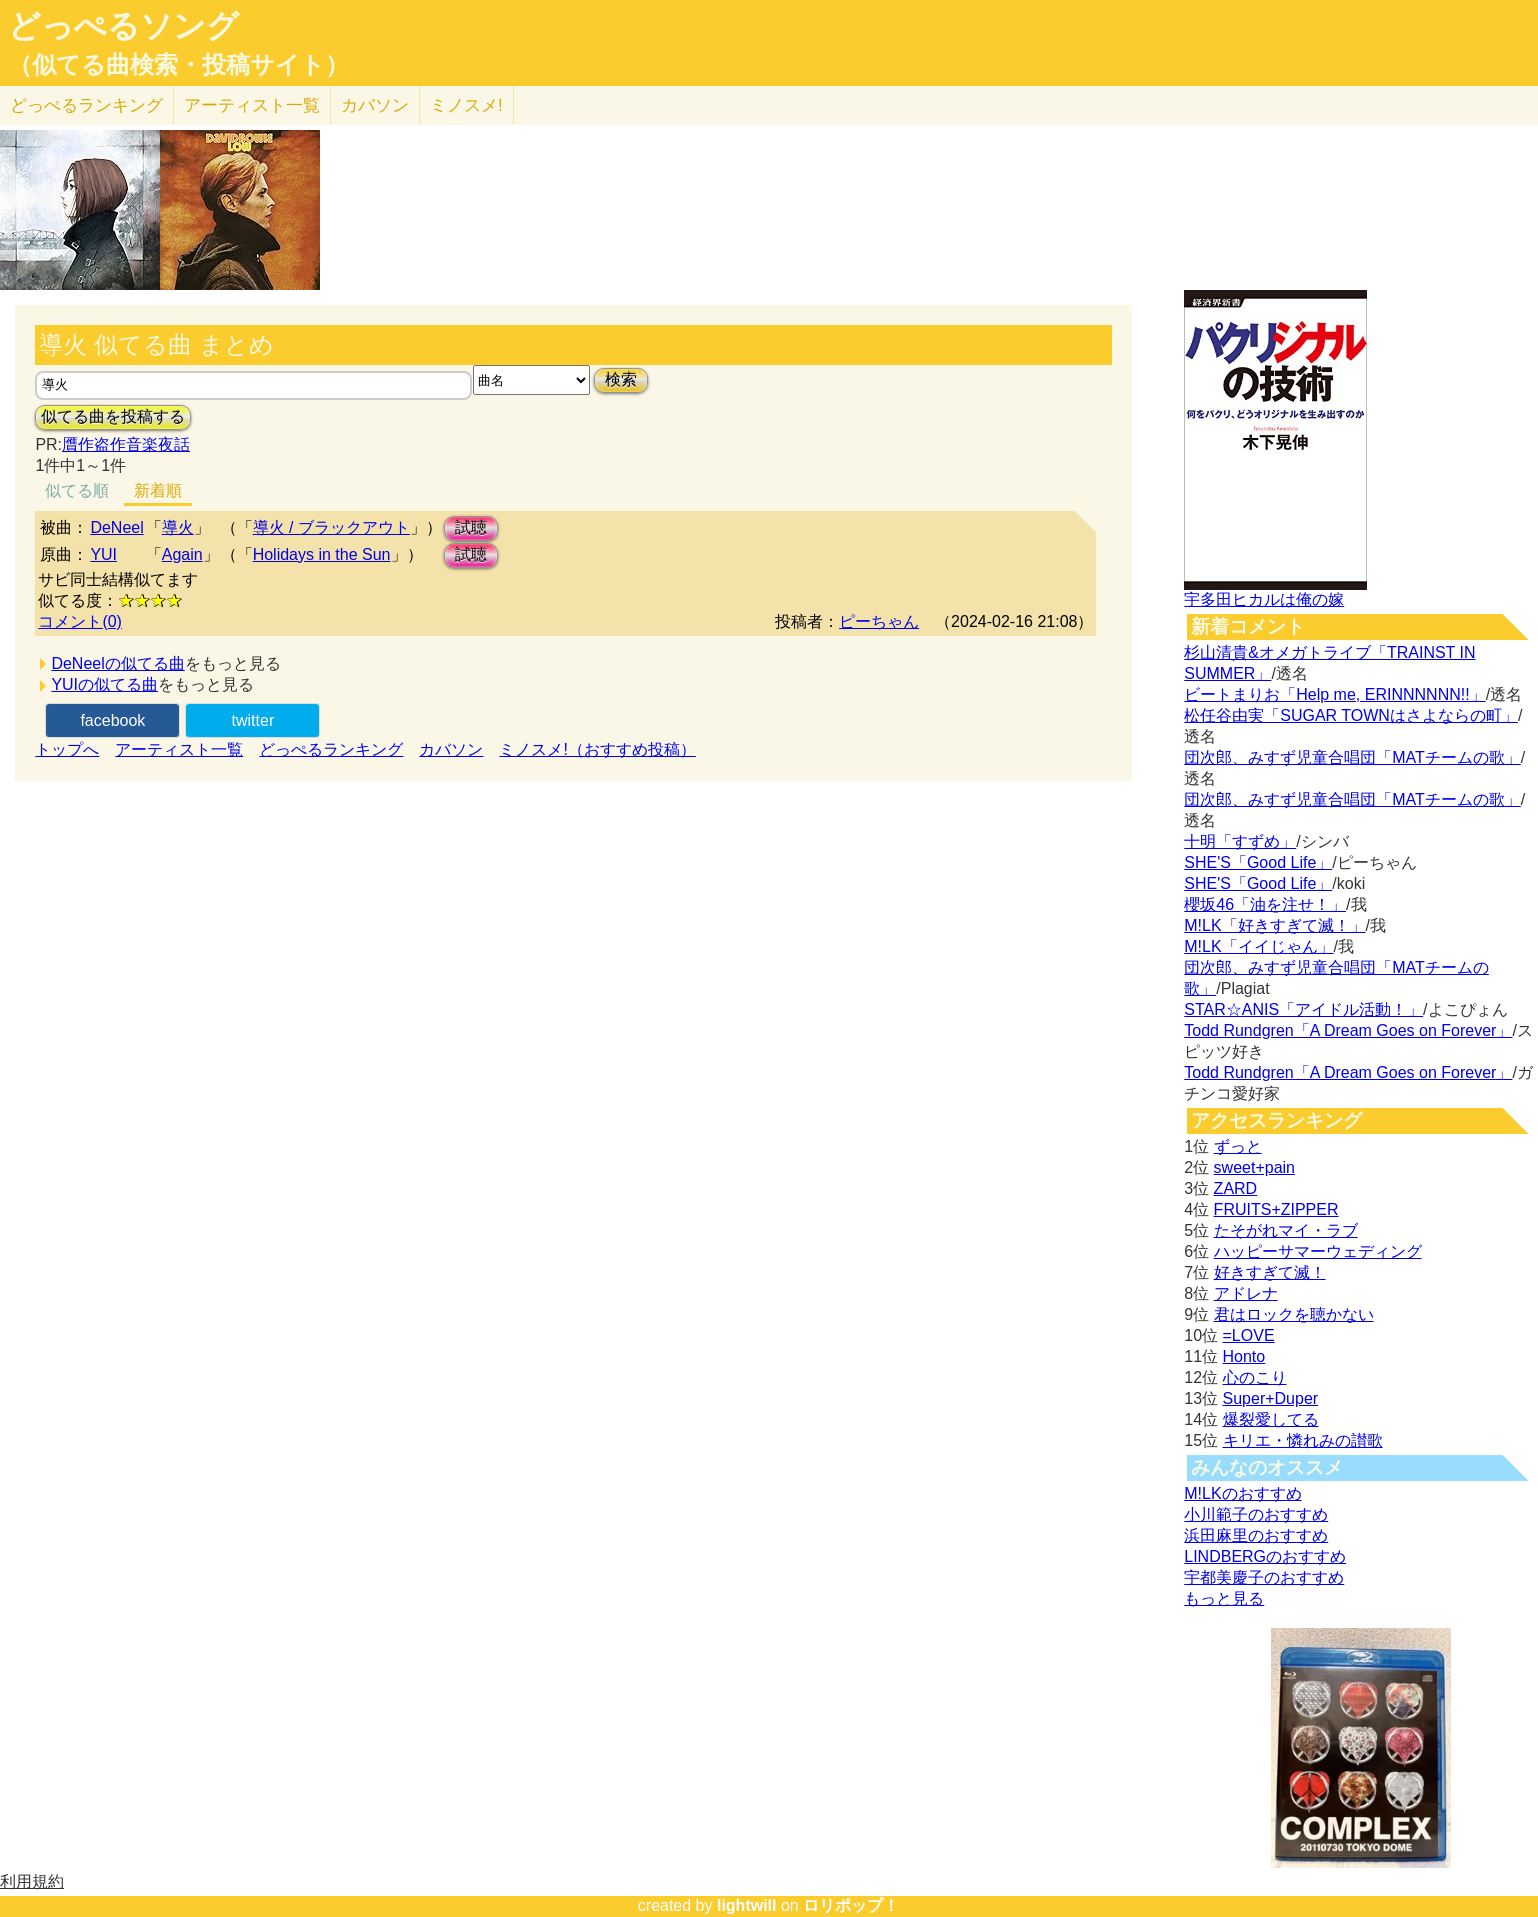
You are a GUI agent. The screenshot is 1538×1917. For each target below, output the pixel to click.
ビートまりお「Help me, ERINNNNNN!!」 (1334, 694)
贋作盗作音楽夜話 (126, 444)
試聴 (471, 527)
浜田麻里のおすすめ (1256, 1535)
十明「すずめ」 (1240, 841)
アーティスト (252, 105)
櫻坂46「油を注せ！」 (1265, 904)
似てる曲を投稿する (113, 416)
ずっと (1238, 1146)
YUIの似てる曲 (104, 684)
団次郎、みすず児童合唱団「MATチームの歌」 (1352, 757)
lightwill (747, 1905)
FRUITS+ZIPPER (1276, 1209)
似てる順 (77, 490)
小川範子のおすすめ (1256, 1514)
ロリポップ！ (851, 1905)
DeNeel (116, 527)
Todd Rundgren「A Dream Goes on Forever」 (1348, 1030)
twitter (253, 720)
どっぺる (86, 105)
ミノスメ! (466, 105)
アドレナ (1246, 1293)
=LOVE (1249, 1335)
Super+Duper (1271, 1398)
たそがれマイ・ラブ (1286, 1230)
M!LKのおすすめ (1242, 1493)
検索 (621, 379)
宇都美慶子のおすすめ (1264, 1577)
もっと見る (1224, 1598)
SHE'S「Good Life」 (1258, 862)
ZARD (1236, 1188)
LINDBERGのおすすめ (1265, 1556)
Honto (1244, 1356)
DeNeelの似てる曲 (117, 663)
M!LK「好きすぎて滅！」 (1274, 925)
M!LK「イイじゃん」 (1258, 946)
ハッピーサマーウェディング (1318, 1251)
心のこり (1255, 1377)
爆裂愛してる (1271, 1419)
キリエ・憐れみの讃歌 (1303, 1440)
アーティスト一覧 (179, 749)
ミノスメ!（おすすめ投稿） (597, 749)
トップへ (67, 749)
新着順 (158, 490)
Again (182, 554)
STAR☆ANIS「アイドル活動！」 (1303, 1009)
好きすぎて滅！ (1270, 1272)
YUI (103, 554)
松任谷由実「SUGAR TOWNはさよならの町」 (1351, 715)
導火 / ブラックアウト (331, 527)
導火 (178, 527)
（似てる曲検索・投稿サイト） (178, 65)
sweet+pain (1254, 1167)
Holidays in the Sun (322, 554)
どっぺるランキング (331, 749)
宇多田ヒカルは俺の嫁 (1264, 599)
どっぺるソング (123, 26)
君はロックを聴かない (1294, 1314)
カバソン (375, 105)
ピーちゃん (879, 621)
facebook (112, 720)
